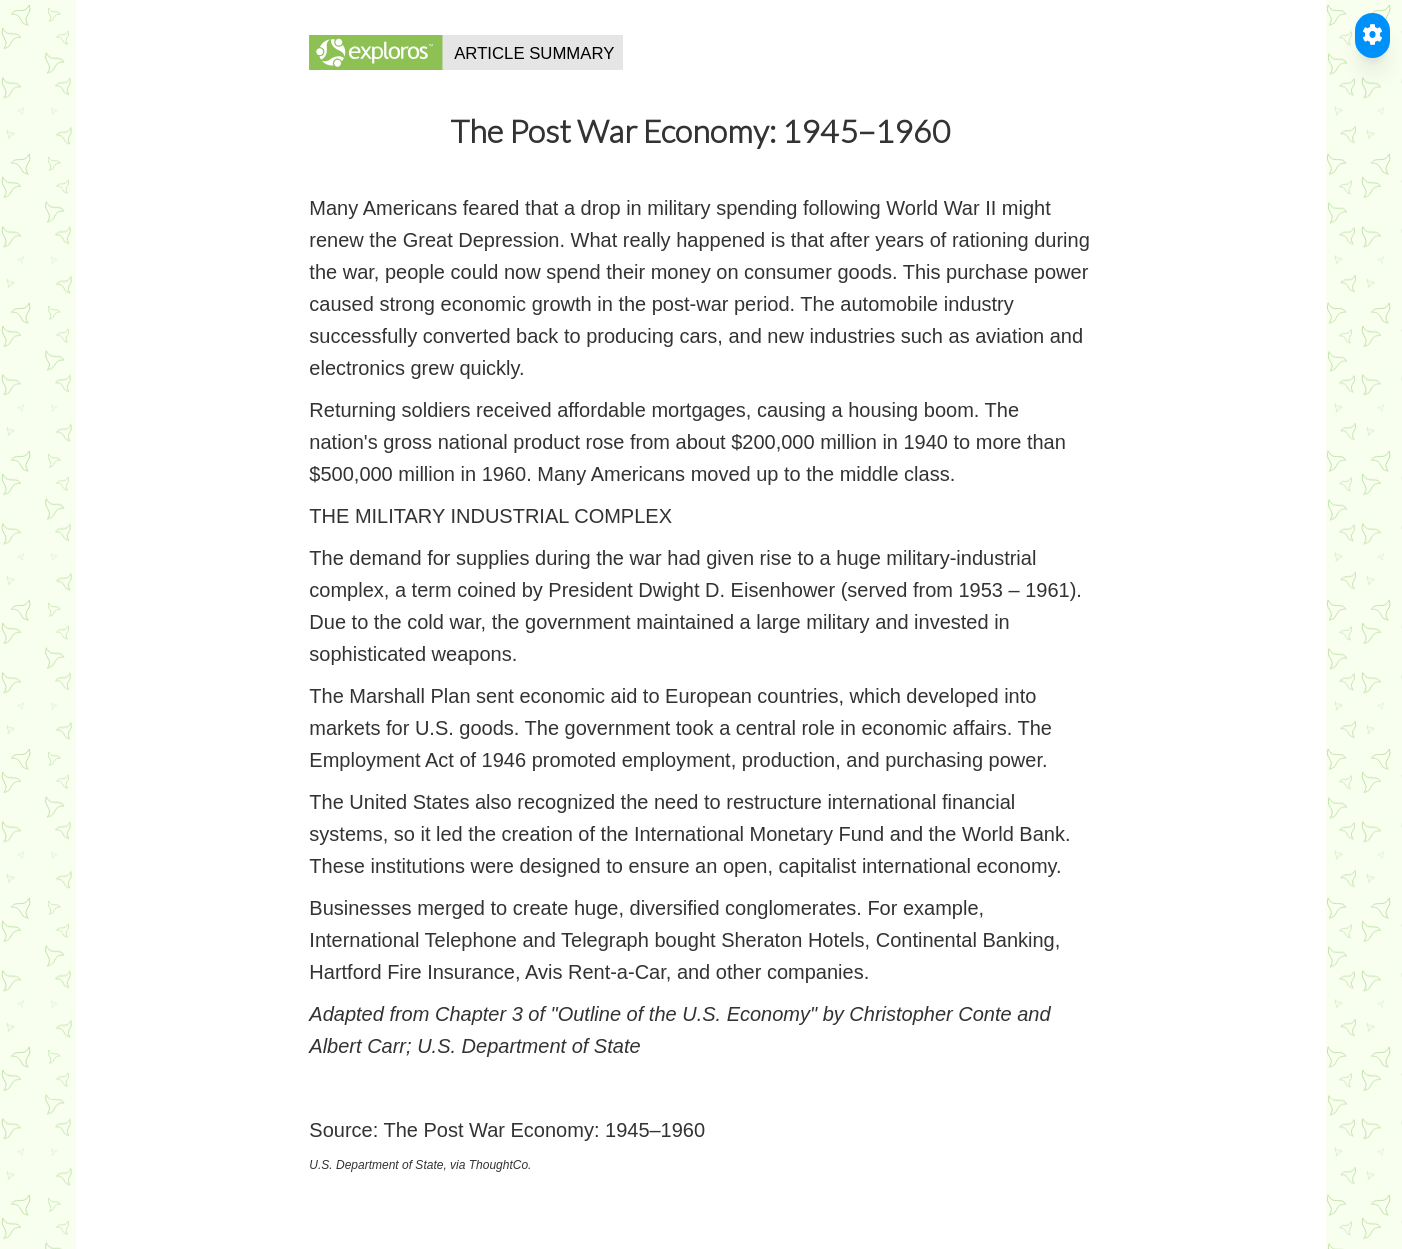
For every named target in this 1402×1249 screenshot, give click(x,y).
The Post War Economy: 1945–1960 (544, 1130)
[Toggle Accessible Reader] (1372, 35)
